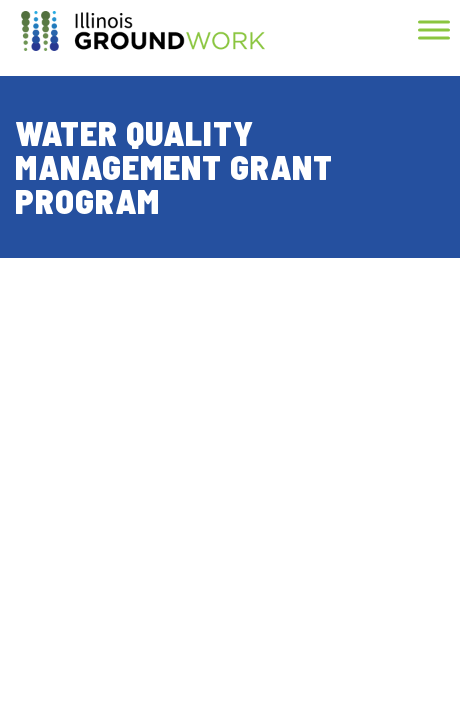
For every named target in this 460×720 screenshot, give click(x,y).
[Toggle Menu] (434, 29)
